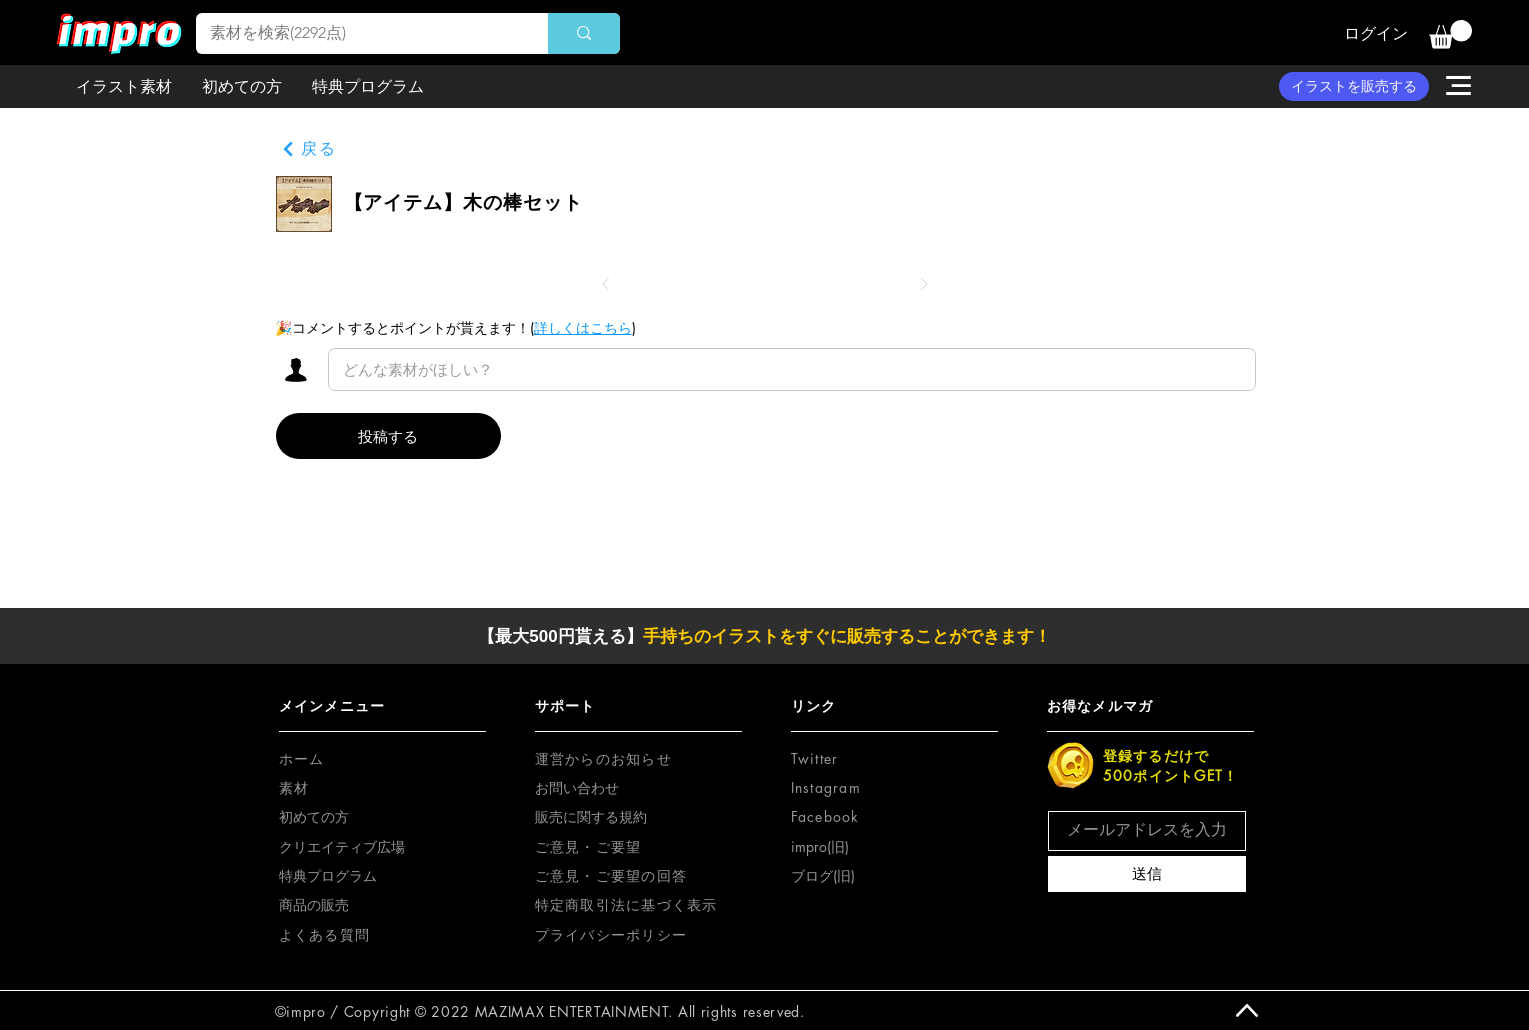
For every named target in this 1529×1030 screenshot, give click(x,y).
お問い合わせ (577, 787)
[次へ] (924, 284)
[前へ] (606, 284)
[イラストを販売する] (1354, 86)
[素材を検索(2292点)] (358, 33)
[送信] (1147, 874)
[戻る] (309, 149)
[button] (1450, 34)
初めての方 (314, 816)
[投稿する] (388, 436)
